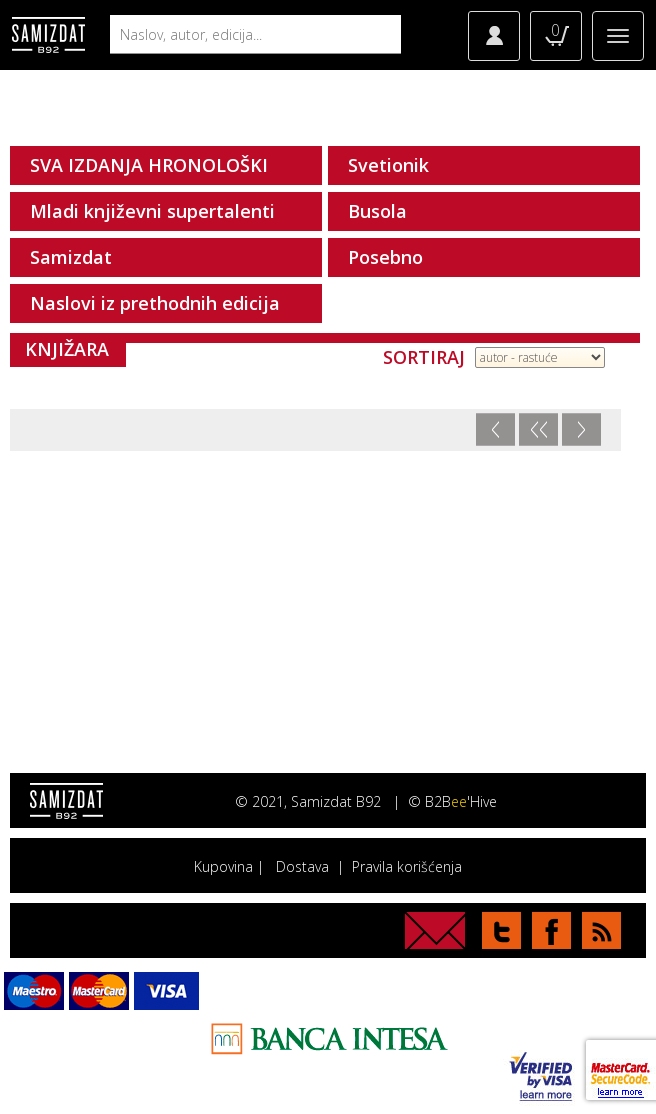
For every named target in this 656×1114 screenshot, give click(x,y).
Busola (377, 211)
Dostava (302, 866)
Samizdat (71, 257)
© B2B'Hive (452, 801)
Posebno (385, 257)
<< (538, 429)
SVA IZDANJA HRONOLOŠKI (149, 165)
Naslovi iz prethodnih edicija (155, 303)
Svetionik (388, 165)
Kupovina (223, 866)
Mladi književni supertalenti (152, 211)
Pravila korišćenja (407, 866)
